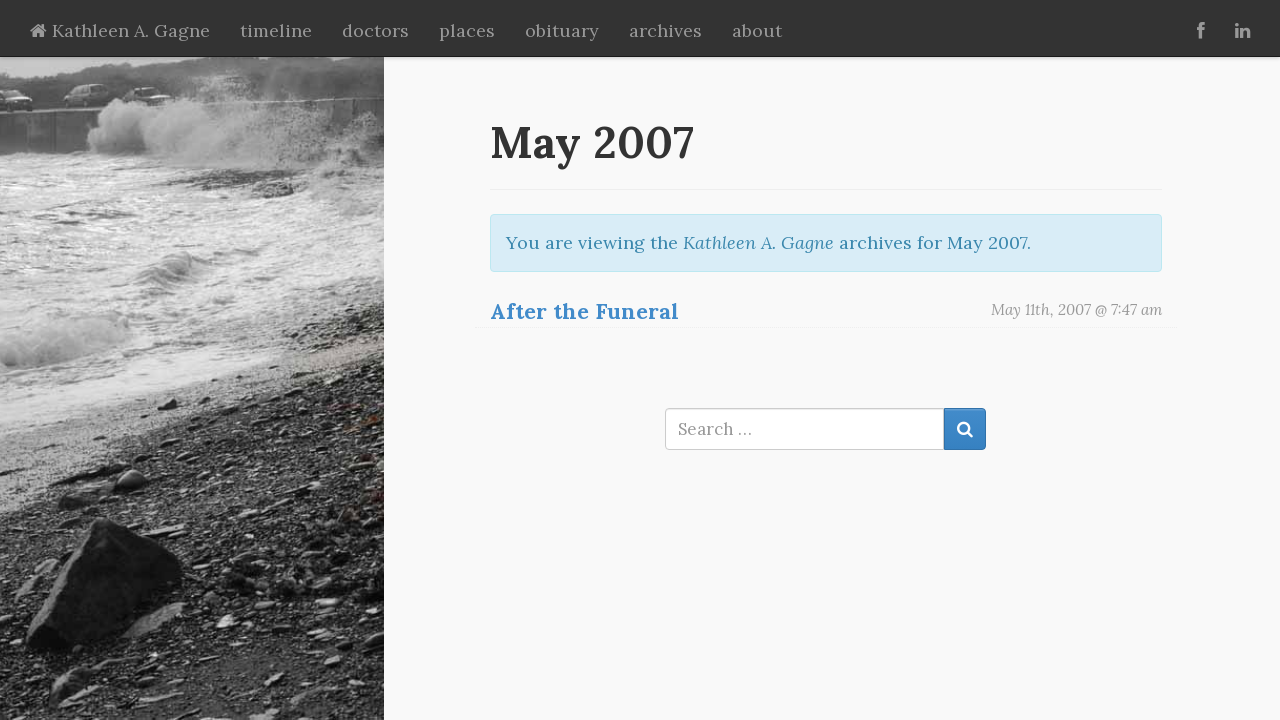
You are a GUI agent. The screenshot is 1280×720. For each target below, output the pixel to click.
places (467, 30)
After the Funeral (584, 311)
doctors (375, 30)
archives (665, 30)
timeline (276, 30)
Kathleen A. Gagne (120, 30)
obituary (562, 30)
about (757, 30)
